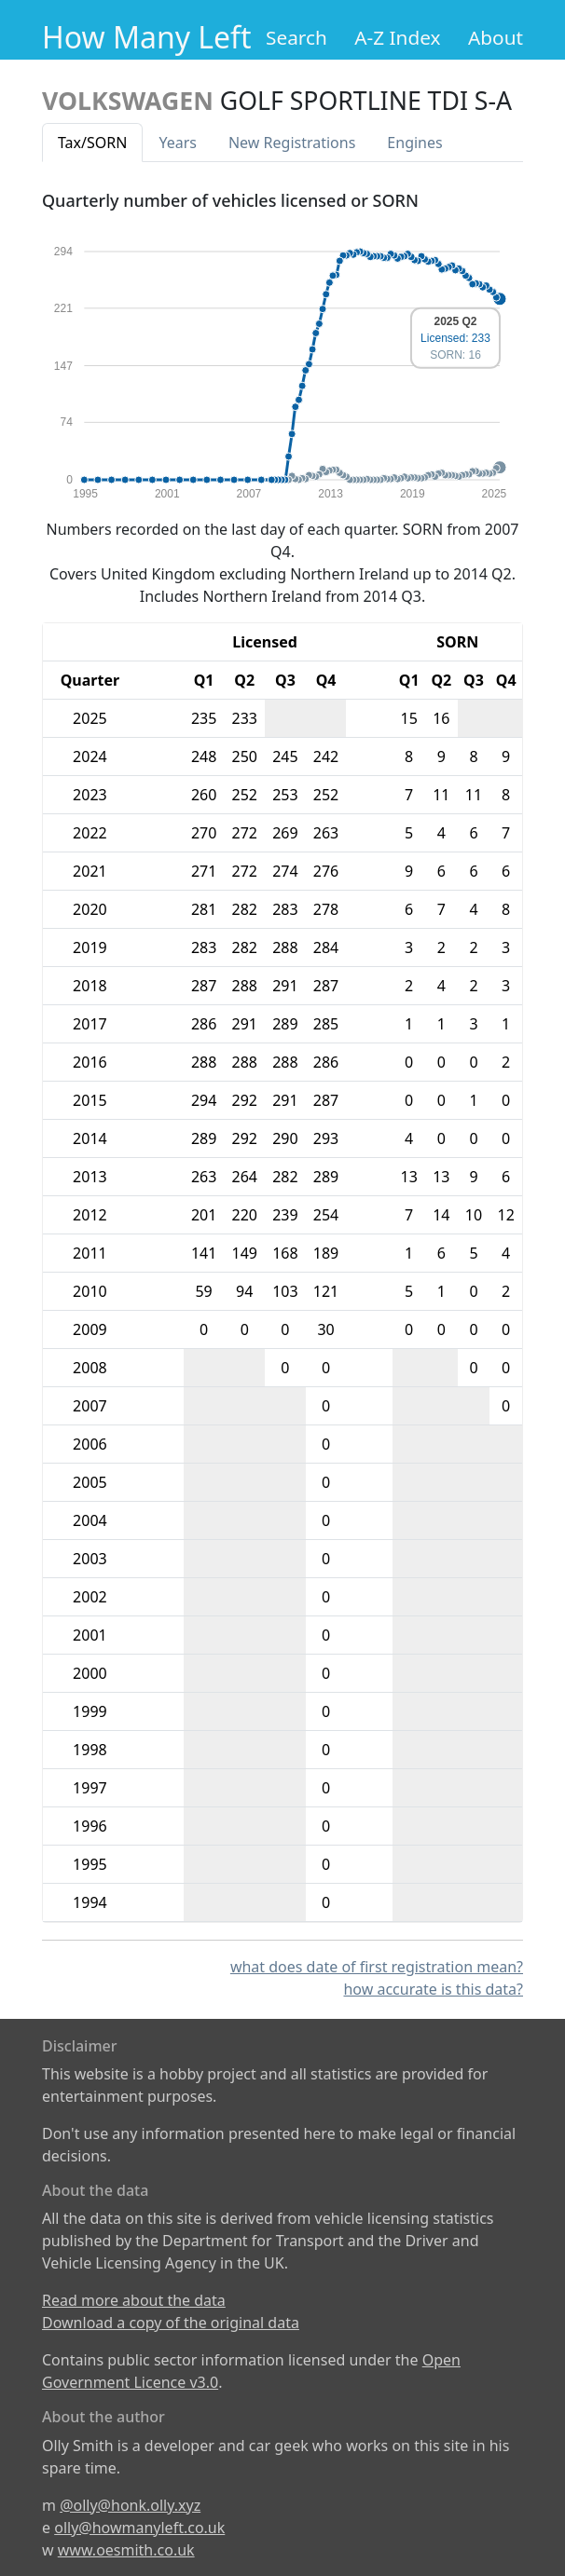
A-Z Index (397, 37)
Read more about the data (134, 2300)
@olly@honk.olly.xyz (130, 2505)
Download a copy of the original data (170, 2322)
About (495, 37)
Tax (92, 142)
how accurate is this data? (433, 1989)
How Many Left (147, 37)
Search (296, 37)
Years (177, 142)
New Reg (291, 142)
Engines (414, 142)
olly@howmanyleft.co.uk (139, 2527)
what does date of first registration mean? (376, 1966)
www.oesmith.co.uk (126, 2550)
